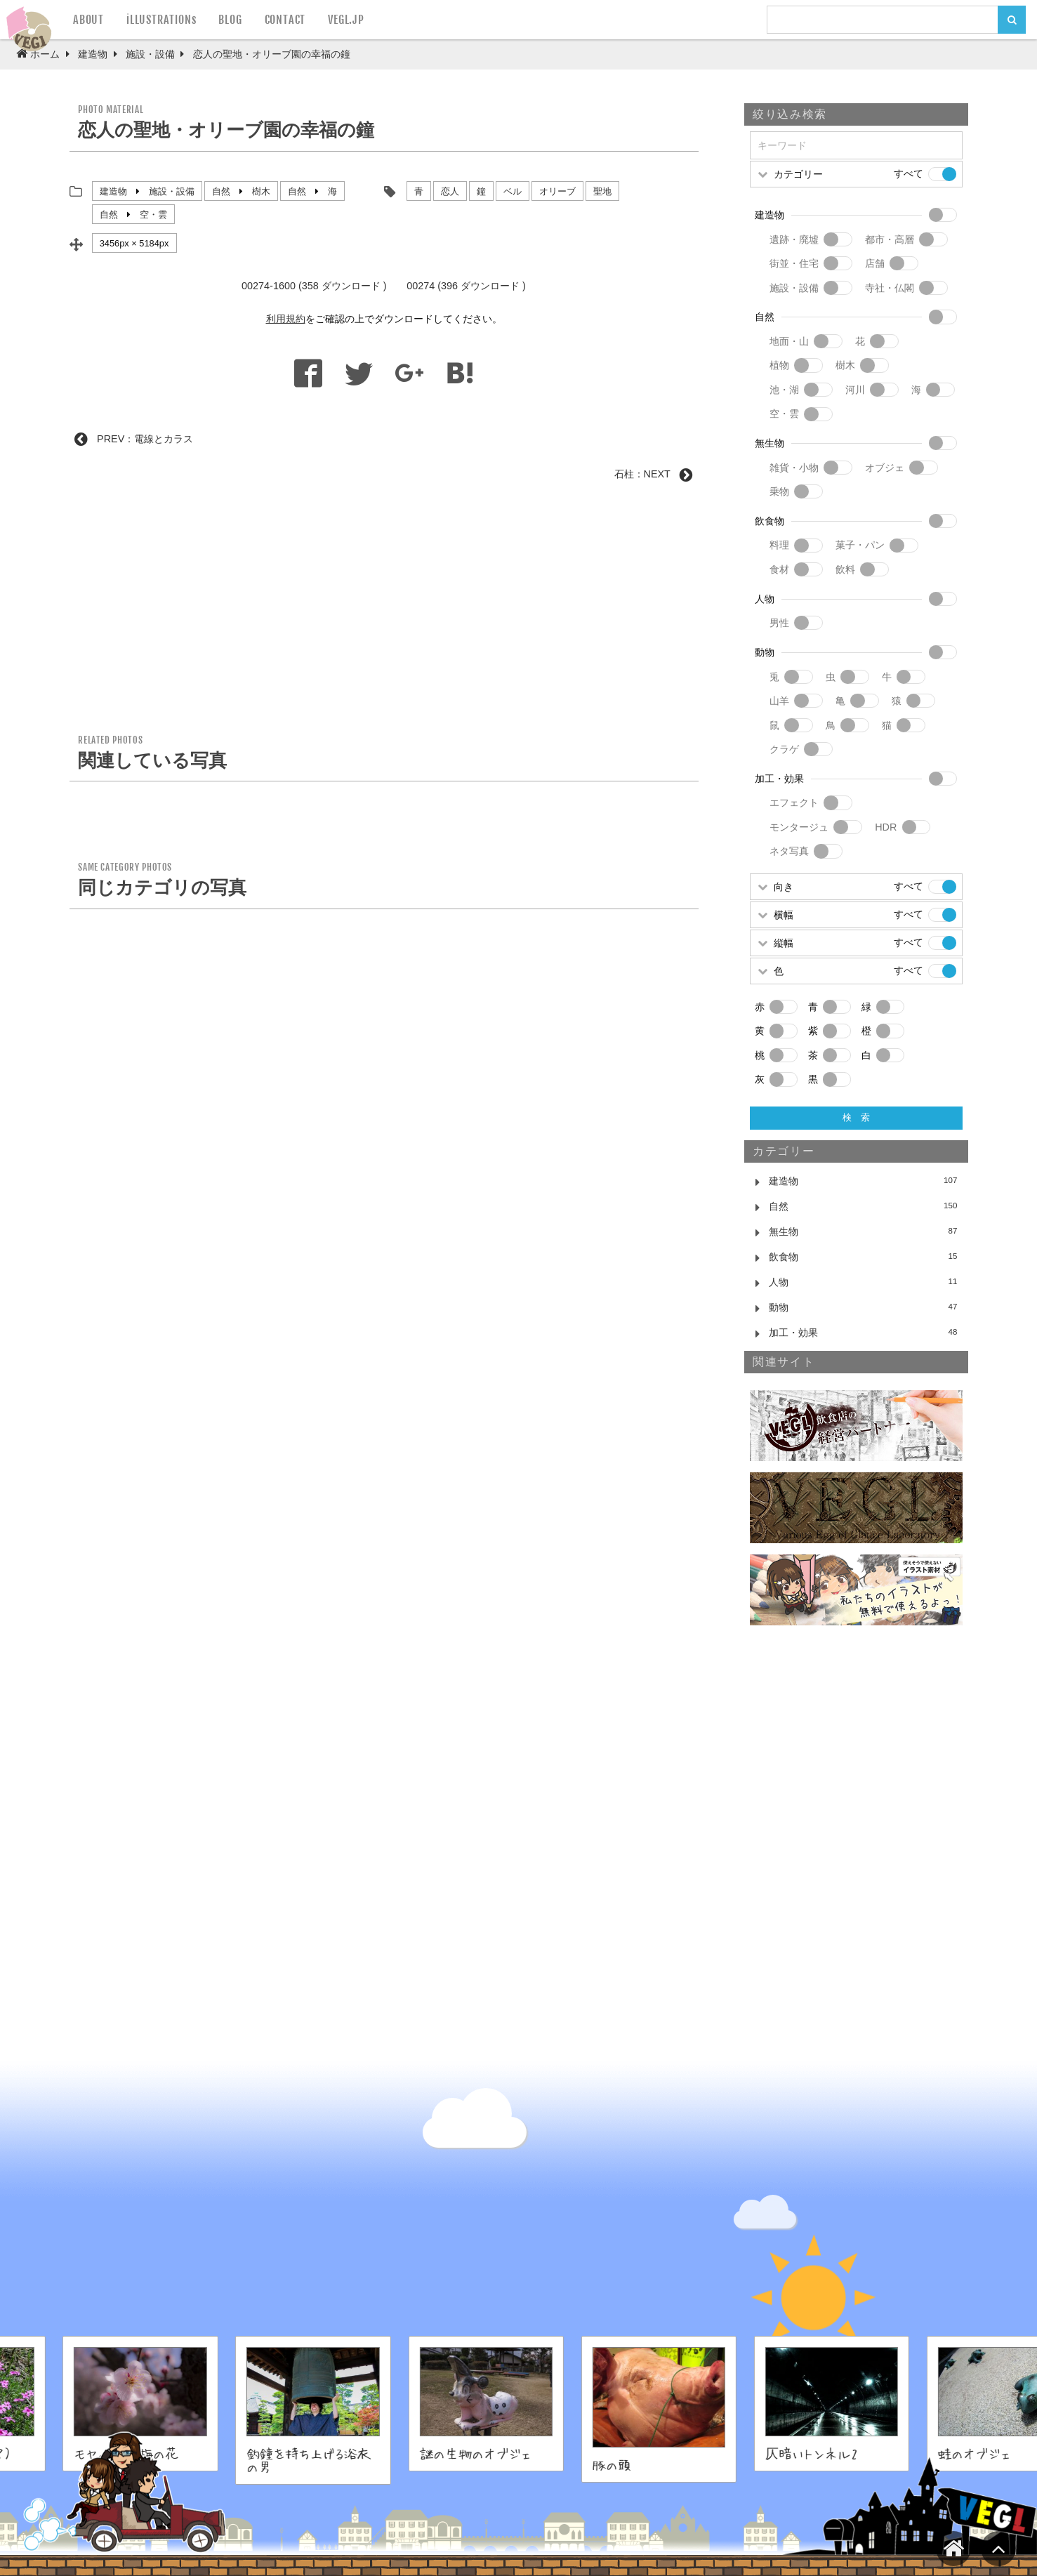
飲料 (845, 569)
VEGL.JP (346, 20)
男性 (779, 622)
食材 (779, 569)
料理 (779, 544)
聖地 (602, 191)
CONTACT (285, 20)
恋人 (450, 191)
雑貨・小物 (794, 467)
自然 (221, 191)
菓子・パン (860, 544)
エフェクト (794, 802)
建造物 (113, 191)
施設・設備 (171, 191)
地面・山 (789, 341)
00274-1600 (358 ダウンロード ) (314, 285)
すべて (908, 173)
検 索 (856, 1117)
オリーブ (557, 191)
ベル (512, 191)
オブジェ (884, 467)
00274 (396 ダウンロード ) (466, 285)
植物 (779, 365)
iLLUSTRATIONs (161, 20)
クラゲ (784, 749)
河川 (855, 389)
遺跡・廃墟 (794, 239)
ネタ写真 (789, 851)
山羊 (779, 700)
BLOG (230, 20)
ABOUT (88, 20)
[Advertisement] (384, 613)
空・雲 (153, 214)
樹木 (261, 191)
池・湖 (784, 389)
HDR (886, 827)
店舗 (875, 263)
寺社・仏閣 (889, 287)
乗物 (779, 491)
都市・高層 (889, 239)
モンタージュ (799, 827)
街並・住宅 (794, 263)
